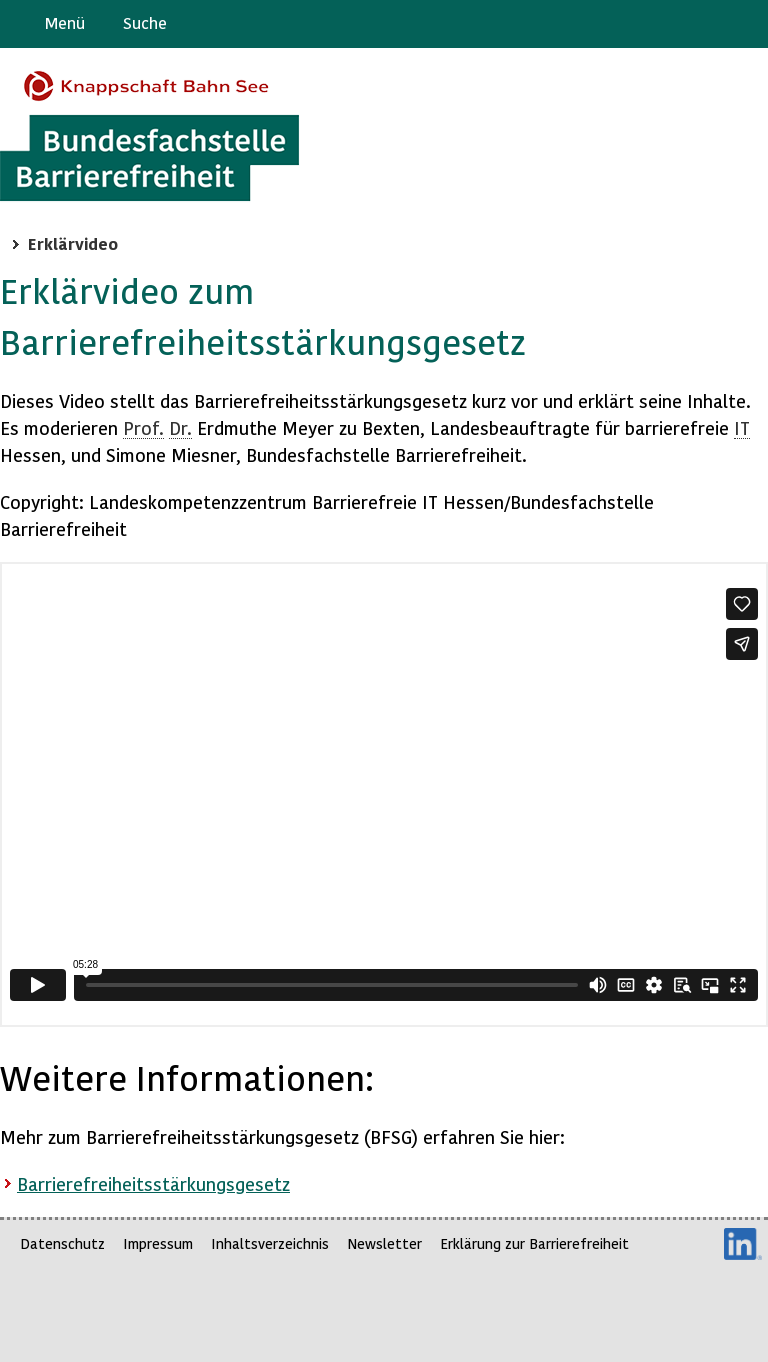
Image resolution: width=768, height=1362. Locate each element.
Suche (145, 22)
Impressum (158, 1243)
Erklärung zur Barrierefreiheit (534, 1243)
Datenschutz (62, 1243)
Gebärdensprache (707, 24)
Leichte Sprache (744, 24)
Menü (65, 22)
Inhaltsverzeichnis (270, 1243)
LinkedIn (743, 1244)
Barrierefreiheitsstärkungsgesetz (153, 1183)
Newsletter (384, 1243)
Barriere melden (669, 24)
